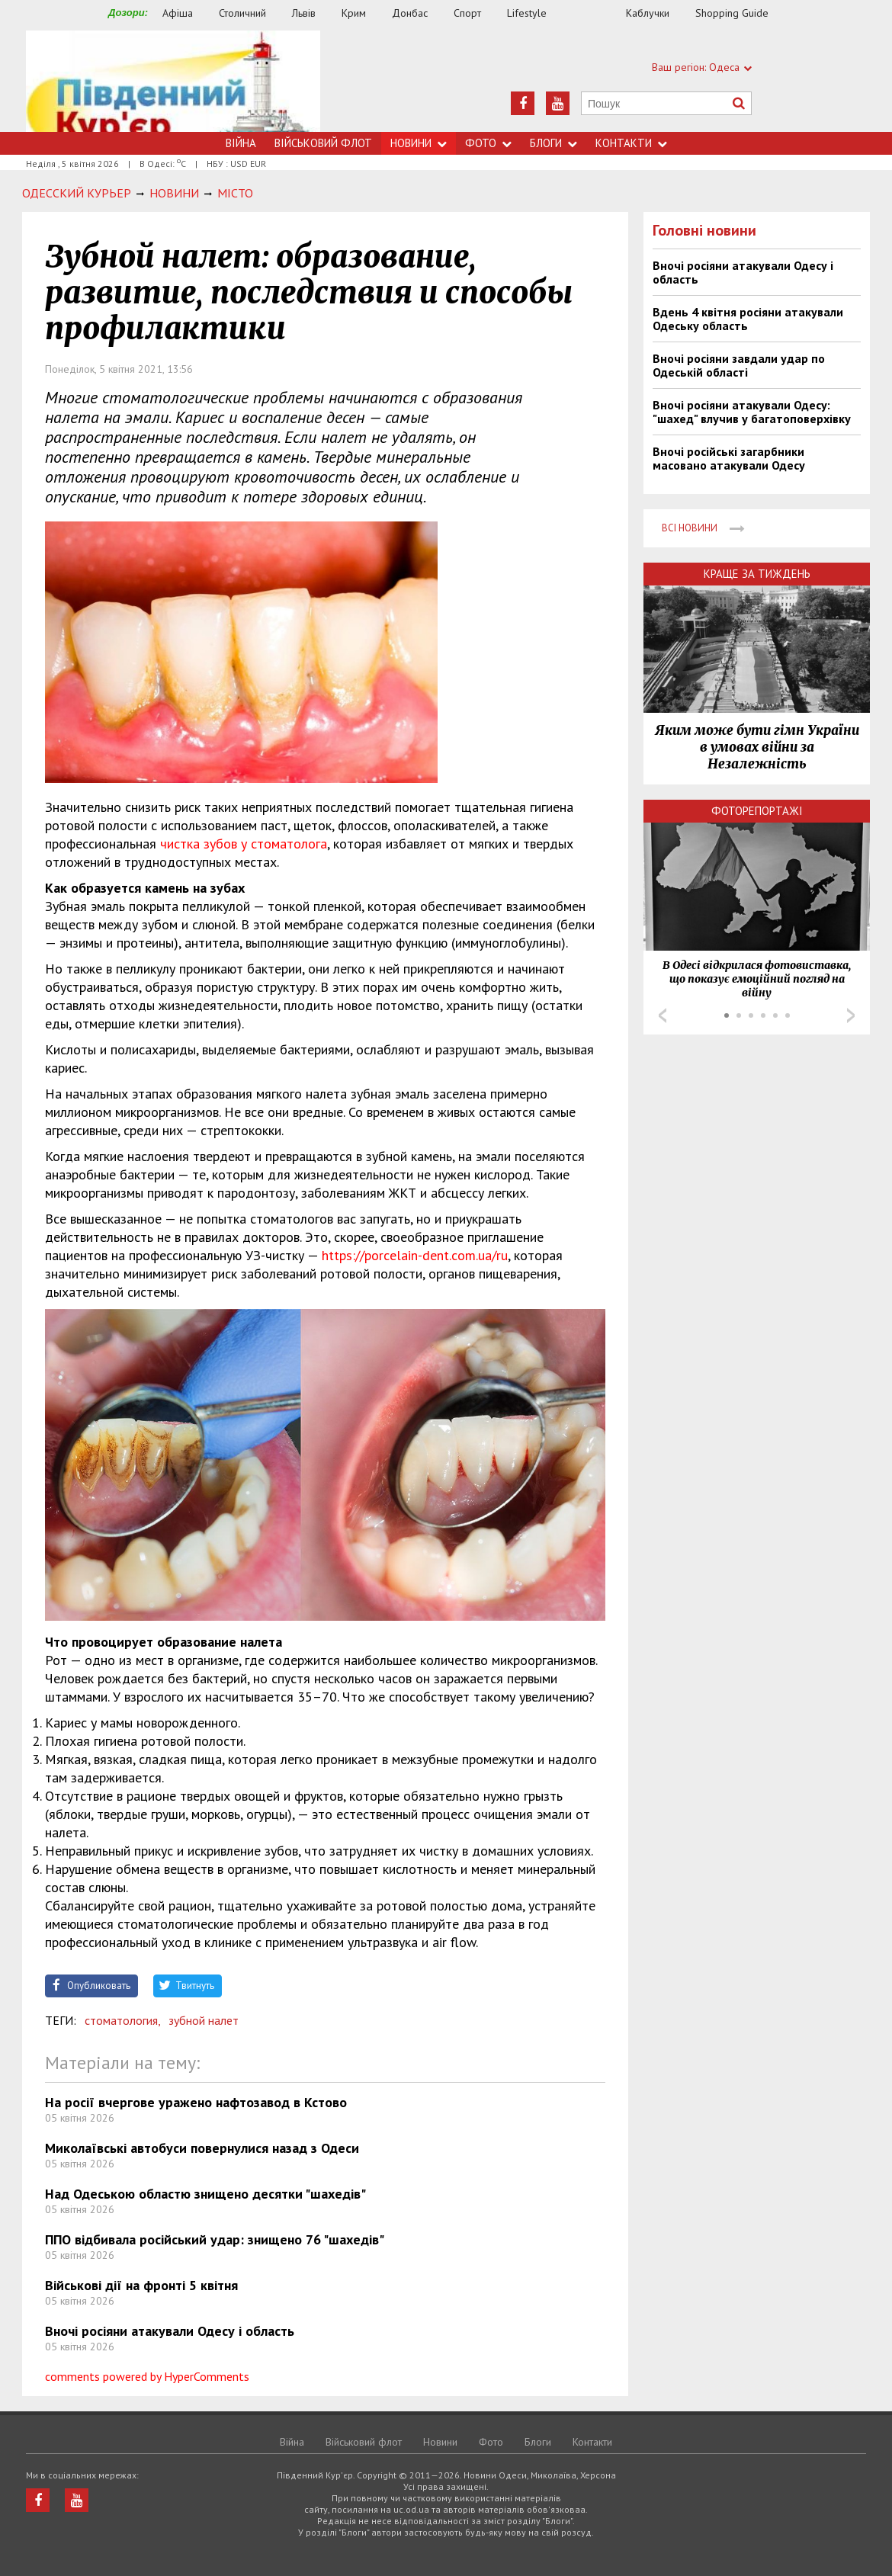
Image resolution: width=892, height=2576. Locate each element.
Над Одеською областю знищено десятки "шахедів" (205, 2193)
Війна (241, 143)
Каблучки (647, 13)
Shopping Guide (731, 13)
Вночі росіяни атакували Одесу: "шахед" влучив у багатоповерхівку (752, 411)
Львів (304, 13)
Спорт (467, 13)
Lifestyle (527, 13)
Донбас (410, 13)
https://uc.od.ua (173, 81)
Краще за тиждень (757, 573)
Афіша (177, 13)
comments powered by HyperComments (147, 2376)
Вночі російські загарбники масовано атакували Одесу (729, 458)
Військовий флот (323, 143)
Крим (354, 13)
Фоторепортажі (757, 811)
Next (851, 1015)
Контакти (631, 143)
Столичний (242, 13)
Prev (662, 1015)
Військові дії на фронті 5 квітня (141, 2285)
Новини (418, 143)
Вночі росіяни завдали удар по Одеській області (739, 365)
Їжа (594, 13)
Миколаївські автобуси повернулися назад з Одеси (202, 2148)
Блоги (553, 143)
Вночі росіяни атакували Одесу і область (169, 2331)
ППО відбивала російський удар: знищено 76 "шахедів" (214, 2239)
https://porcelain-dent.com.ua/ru (415, 1255)
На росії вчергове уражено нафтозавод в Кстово (196, 2102)
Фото (488, 143)
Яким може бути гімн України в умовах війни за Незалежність (757, 747)
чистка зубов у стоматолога (243, 843)
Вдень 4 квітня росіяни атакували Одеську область (748, 318)
